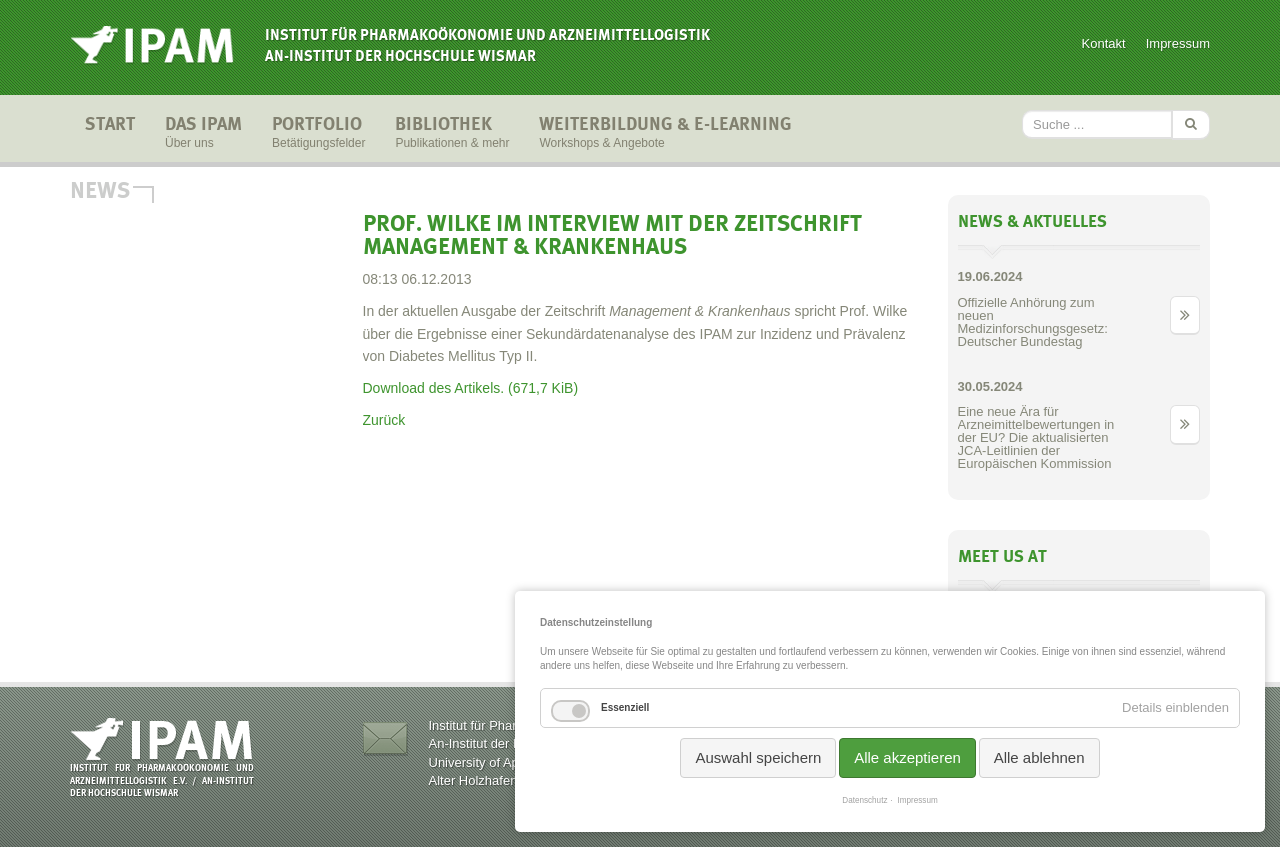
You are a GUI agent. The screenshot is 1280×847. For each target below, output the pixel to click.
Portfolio (318, 134)
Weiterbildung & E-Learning (665, 134)
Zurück (384, 420)
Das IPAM (203, 134)
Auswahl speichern (758, 757)
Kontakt (1104, 43)
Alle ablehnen (1039, 757)
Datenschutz (864, 800)
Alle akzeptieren (907, 757)
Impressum (1178, 43)
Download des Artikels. (471, 388)
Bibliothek (452, 134)
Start (110, 134)
